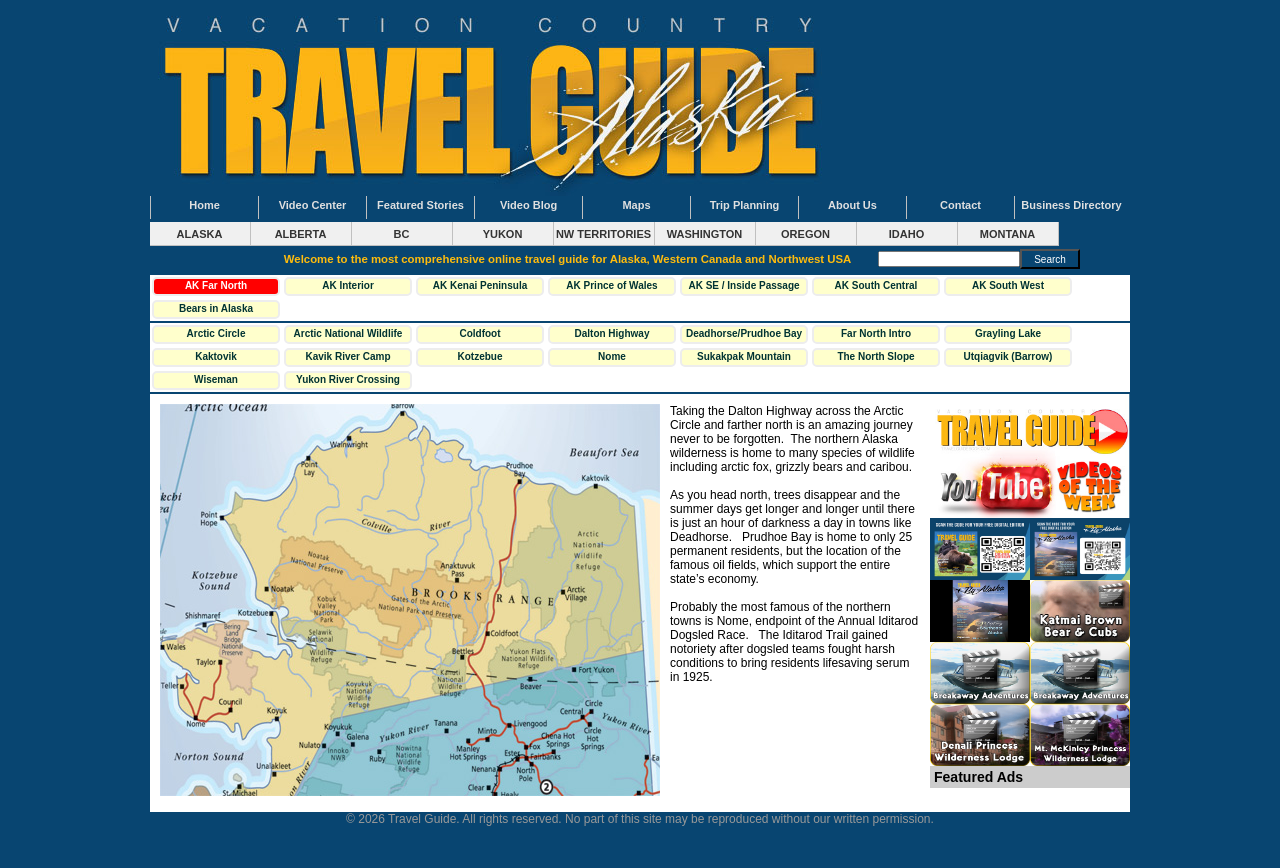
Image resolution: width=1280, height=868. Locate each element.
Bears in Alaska (216, 308)
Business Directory (1071, 205)
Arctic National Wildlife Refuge (348, 336)
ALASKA (200, 234)
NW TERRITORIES (603, 234)
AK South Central (876, 285)
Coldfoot (479, 333)
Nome (612, 356)
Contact (960, 205)
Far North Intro (876, 333)
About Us (852, 205)
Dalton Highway (611, 333)
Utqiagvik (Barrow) (1008, 356)
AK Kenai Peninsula (480, 285)
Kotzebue (480, 356)
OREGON (805, 234)
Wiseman (216, 379)
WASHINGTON (705, 234)
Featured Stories (420, 205)
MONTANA (1007, 234)
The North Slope (875, 356)
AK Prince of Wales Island (611, 288)
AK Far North (216, 285)
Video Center (313, 205)
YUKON (503, 234)
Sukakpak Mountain (744, 356)
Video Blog (528, 205)
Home (204, 205)
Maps (636, 205)
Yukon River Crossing (348, 379)
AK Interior (348, 285)
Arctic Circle (216, 333)
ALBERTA (301, 234)
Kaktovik (216, 356)
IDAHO (906, 234)
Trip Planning (745, 205)
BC (402, 234)
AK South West (1008, 285)
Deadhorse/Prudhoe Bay (744, 333)
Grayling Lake (1008, 333)
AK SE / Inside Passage (743, 285)
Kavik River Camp (347, 356)
